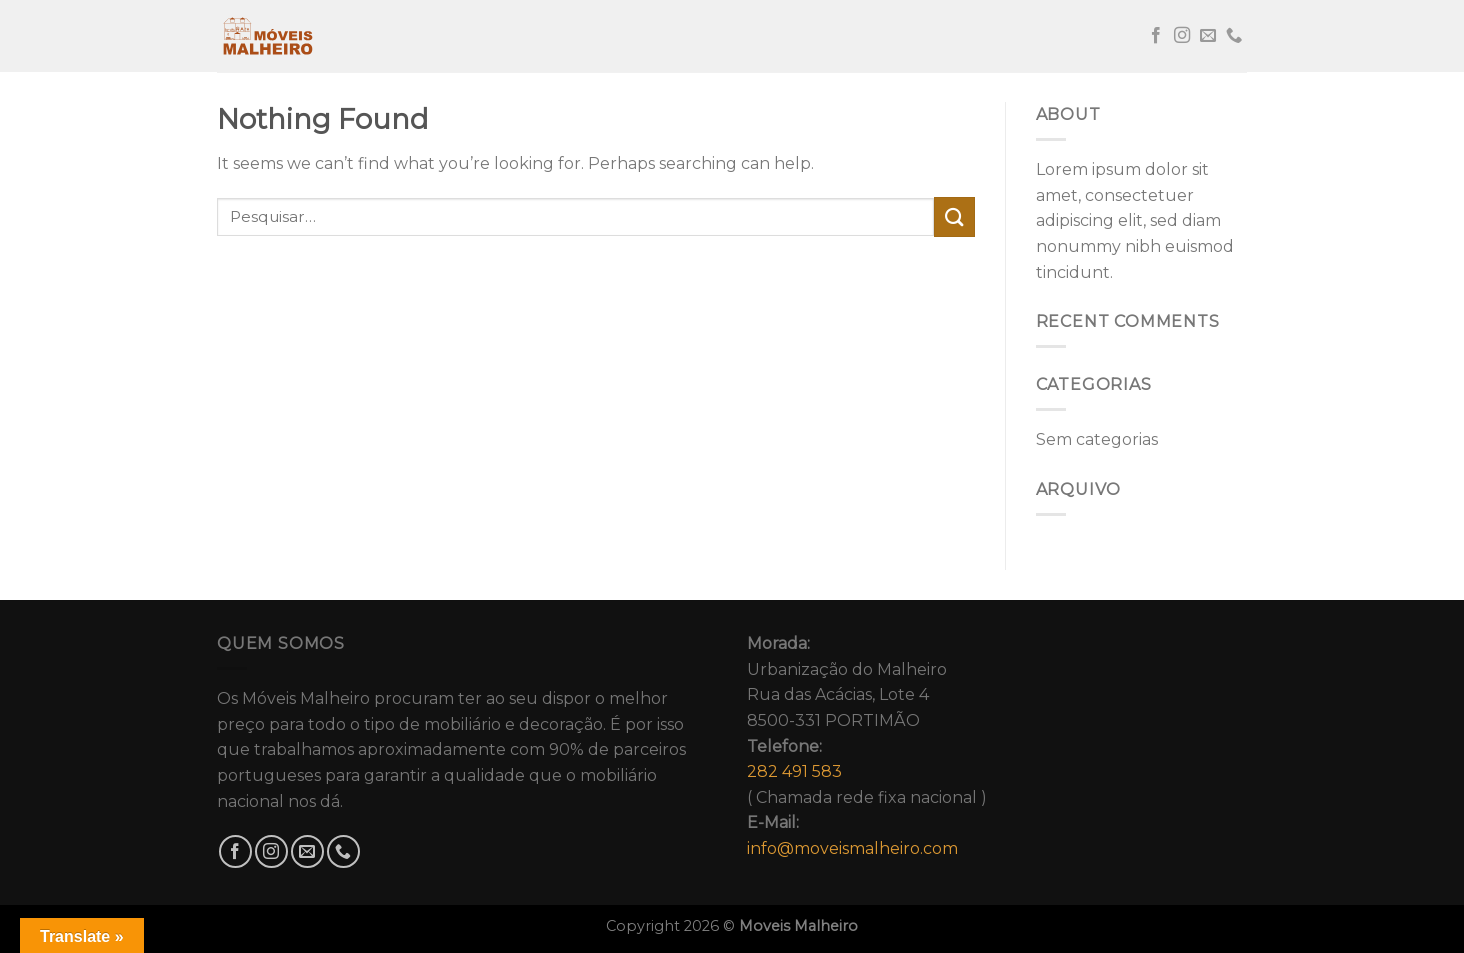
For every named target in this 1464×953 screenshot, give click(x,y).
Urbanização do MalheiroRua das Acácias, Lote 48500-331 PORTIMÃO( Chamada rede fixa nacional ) (867, 746)
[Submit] (954, 216)
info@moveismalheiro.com (852, 848)
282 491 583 (794, 771)
